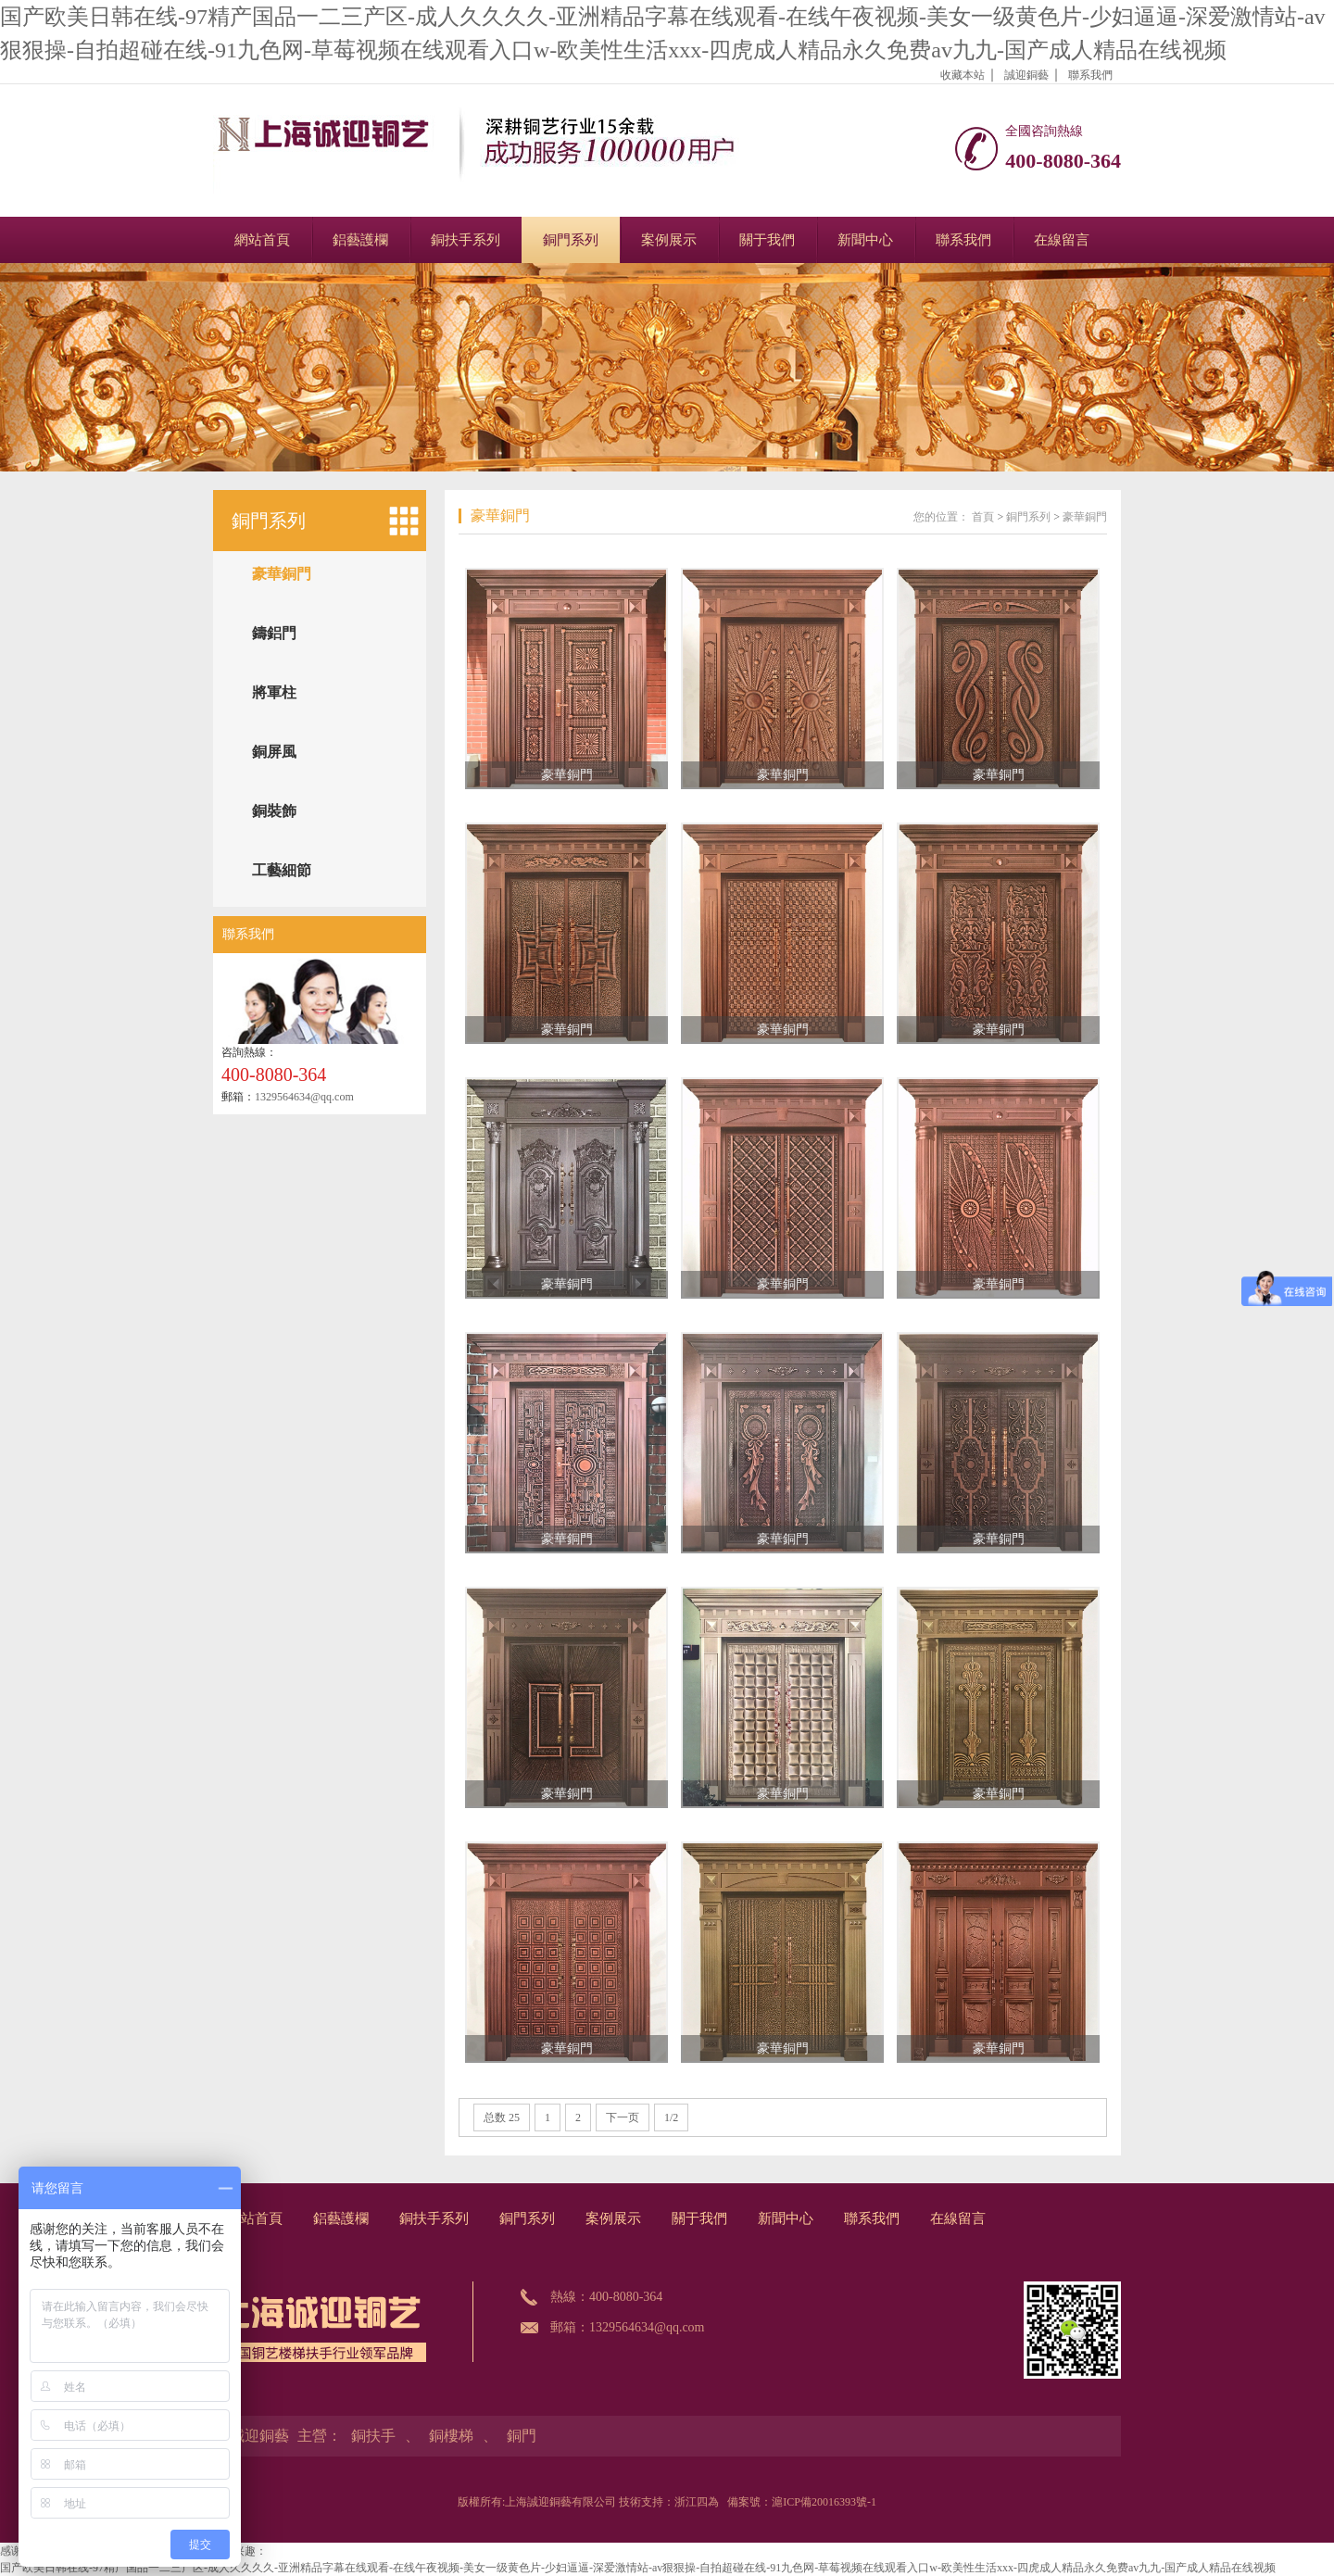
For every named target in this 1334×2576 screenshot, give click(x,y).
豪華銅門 (281, 574)
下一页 (622, 2117)
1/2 (671, 2117)
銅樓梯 (451, 2436)
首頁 (983, 516)
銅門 (521, 2436)
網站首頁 (262, 239)
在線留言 (1061, 239)
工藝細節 (281, 870)
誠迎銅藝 (1026, 75)
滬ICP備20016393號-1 (824, 2501)
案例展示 (669, 239)
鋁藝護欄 (360, 239)
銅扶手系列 (465, 239)
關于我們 (767, 239)
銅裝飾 (274, 811)
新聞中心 (865, 239)
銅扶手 (373, 2436)
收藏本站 (962, 75)
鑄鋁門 (274, 633)
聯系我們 (1090, 75)
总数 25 (502, 2117)
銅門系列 (570, 239)
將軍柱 (274, 692)
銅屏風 (274, 752)
